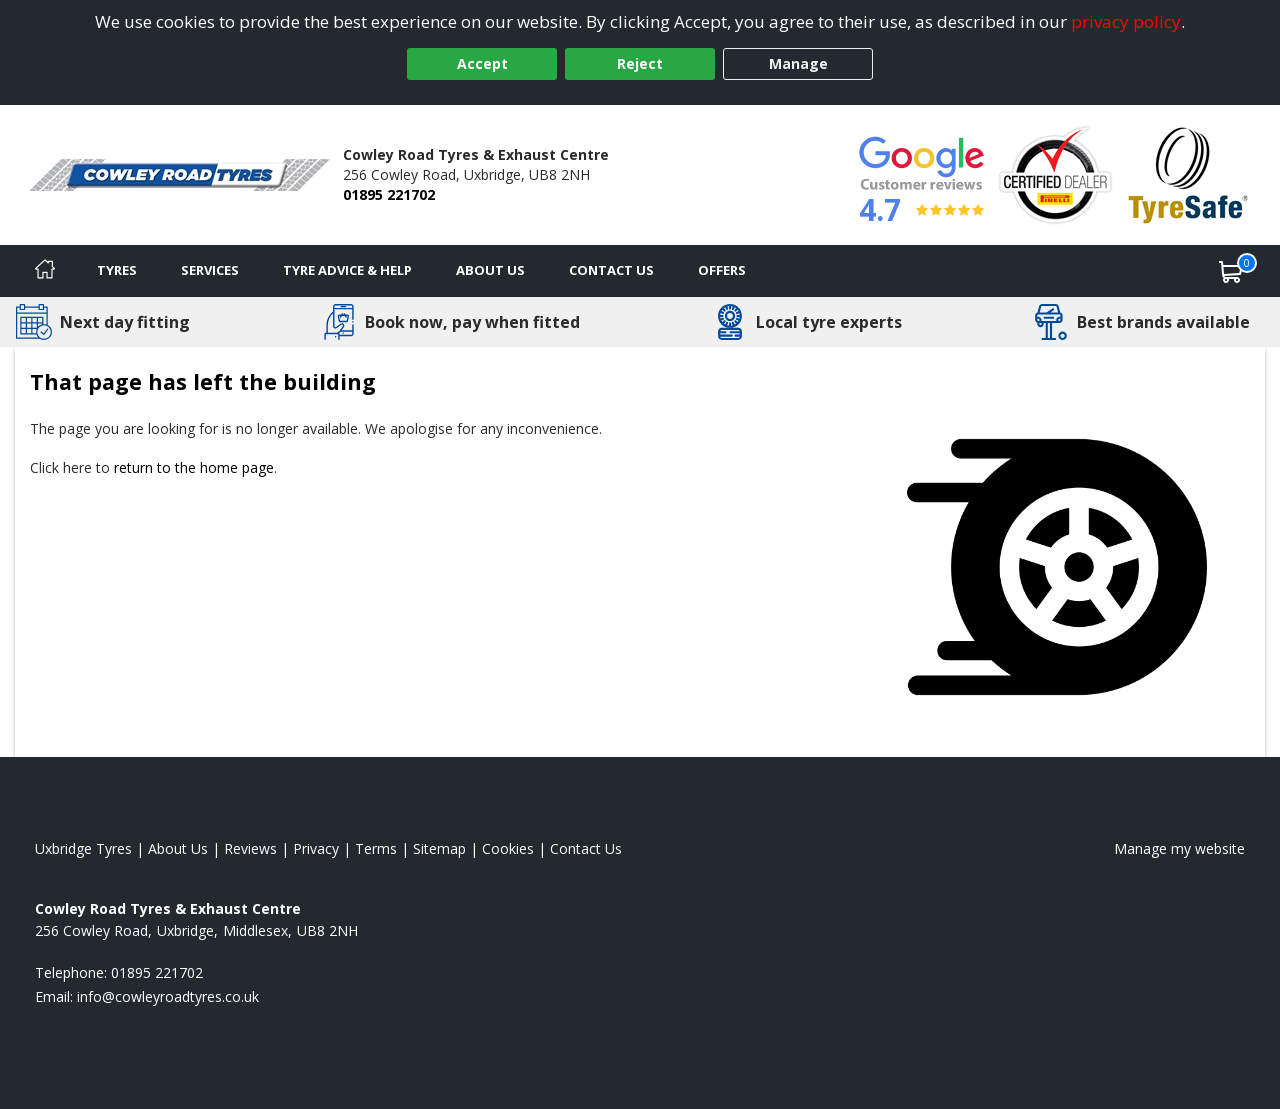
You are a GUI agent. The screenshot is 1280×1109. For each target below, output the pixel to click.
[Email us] (168, 996)
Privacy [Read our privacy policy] (316, 848)
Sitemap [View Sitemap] (439, 848)
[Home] (45, 271)
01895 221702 (389, 194)
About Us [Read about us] (178, 848)
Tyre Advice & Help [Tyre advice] (347, 270)
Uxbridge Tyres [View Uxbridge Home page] (83, 848)
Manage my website (1179, 848)
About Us (490, 270)
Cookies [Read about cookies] (508, 848)
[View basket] (1231, 271)
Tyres (117, 270)
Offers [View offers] (722, 270)
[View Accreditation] (1055, 173)
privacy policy (1126, 21)
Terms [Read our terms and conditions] (376, 848)
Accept (482, 63)
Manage (798, 63)
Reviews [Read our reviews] (250, 848)
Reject (640, 63)
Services (210, 270)
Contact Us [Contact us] (611, 270)
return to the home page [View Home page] (194, 467)
